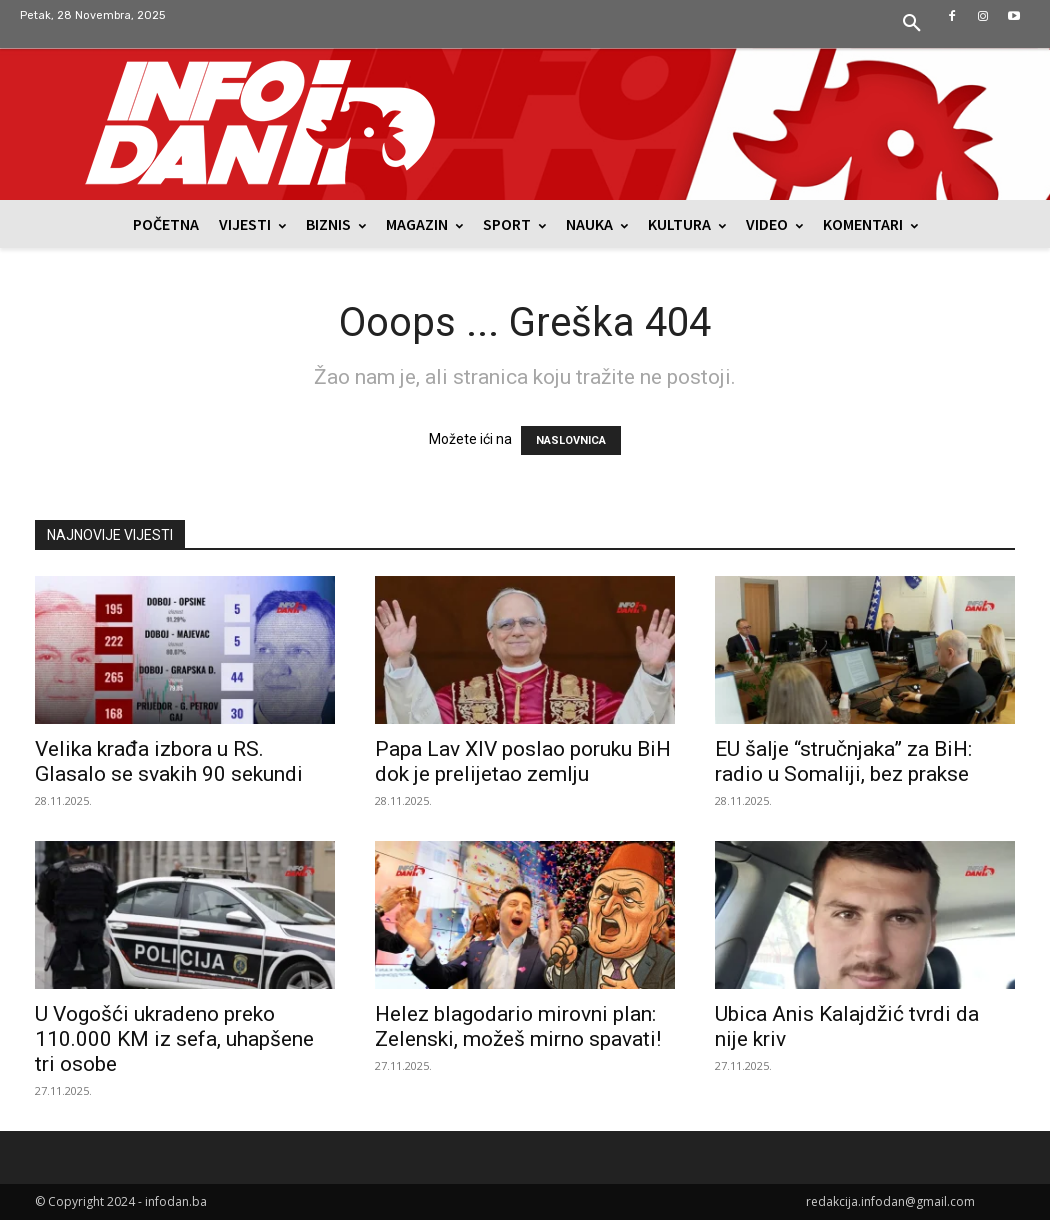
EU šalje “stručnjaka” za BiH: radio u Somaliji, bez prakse (843, 761)
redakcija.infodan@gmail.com (890, 1201)
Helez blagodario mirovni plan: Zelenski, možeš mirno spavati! (518, 1026)
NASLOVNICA (571, 440)
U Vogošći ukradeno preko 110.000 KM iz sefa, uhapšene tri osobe (174, 1039)
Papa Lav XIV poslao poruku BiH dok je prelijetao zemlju (523, 761)
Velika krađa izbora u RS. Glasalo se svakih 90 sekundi (169, 761)
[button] (912, 24)
